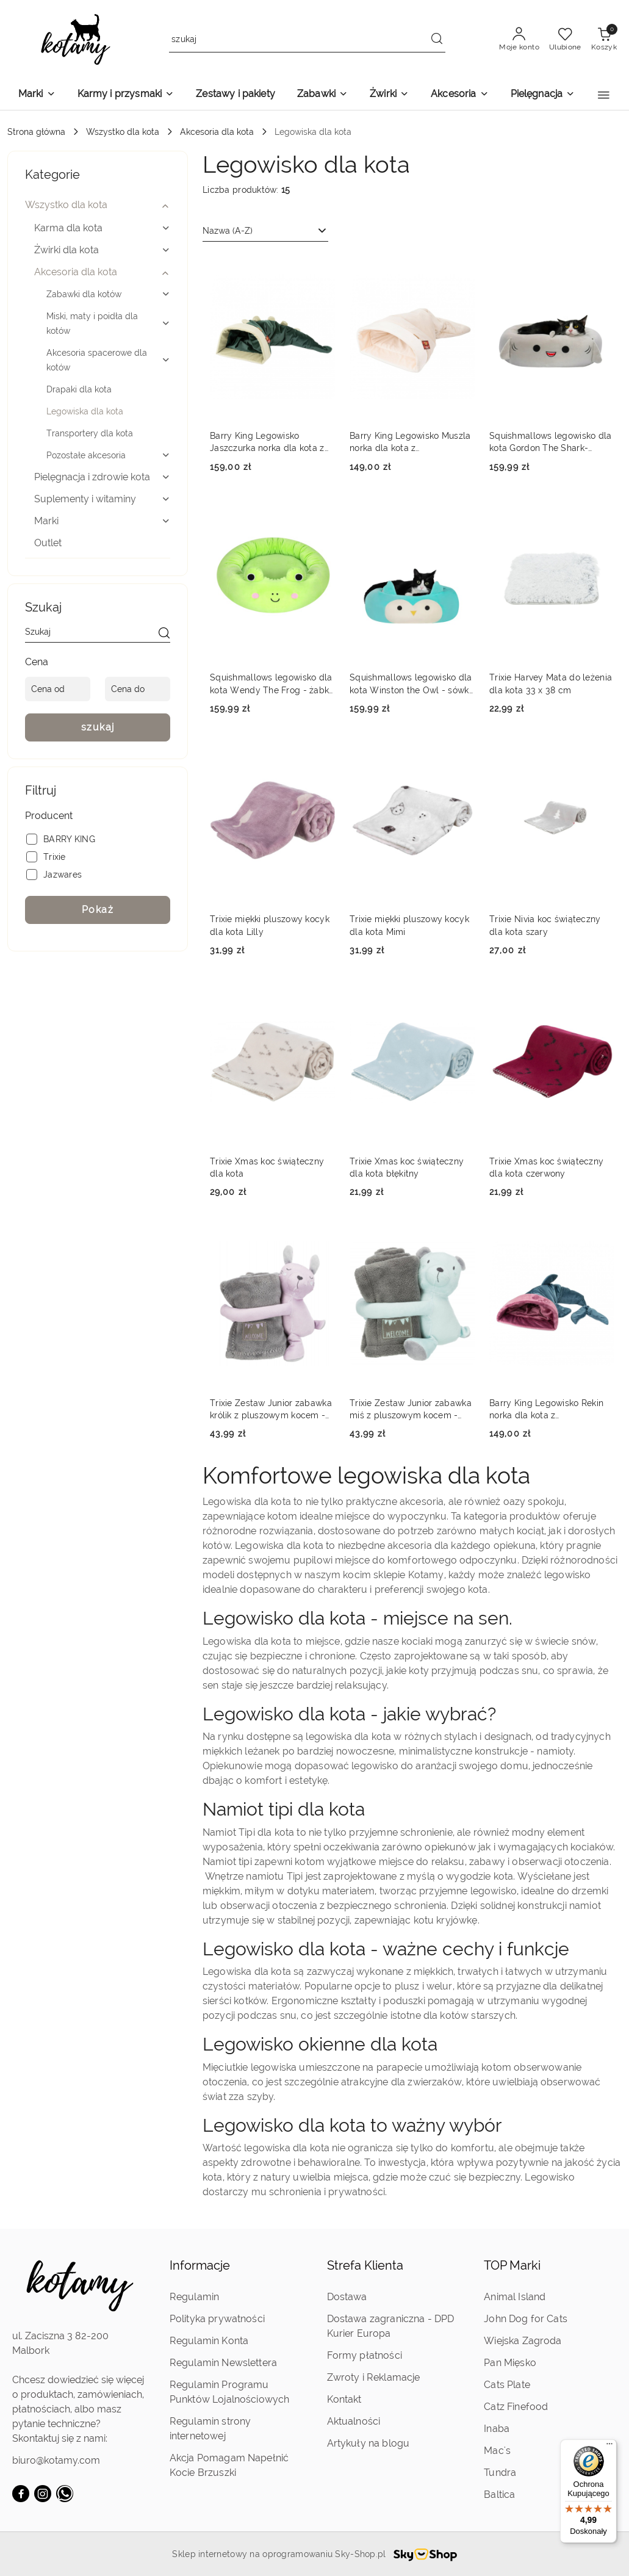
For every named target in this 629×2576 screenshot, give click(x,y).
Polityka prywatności (217, 2319)
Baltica (499, 2494)
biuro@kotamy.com (56, 2460)
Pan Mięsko (510, 2363)
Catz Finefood (516, 2406)
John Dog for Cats (525, 2319)
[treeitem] (97, 205)
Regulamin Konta (209, 2341)
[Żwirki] (389, 94)
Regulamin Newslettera (223, 2363)
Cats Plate (507, 2384)
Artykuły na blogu (368, 2443)
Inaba (496, 2428)
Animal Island (514, 2297)
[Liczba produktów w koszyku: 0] (604, 40)
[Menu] (609, 2446)
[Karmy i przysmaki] (126, 94)
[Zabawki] (322, 94)
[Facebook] (20, 2493)
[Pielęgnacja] (543, 94)
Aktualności (354, 2421)
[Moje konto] (519, 40)
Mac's (497, 2450)
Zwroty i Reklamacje (373, 2377)
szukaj (98, 727)
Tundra (500, 2472)
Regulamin (194, 2297)
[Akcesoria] (459, 94)
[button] (604, 95)
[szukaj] (164, 634)
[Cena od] (57, 689)
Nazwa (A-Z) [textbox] (228, 231)
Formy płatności (364, 2355)
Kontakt (344, 2399)
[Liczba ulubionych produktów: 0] (565, 40)
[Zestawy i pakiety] (235, 94)
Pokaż (98, 909)
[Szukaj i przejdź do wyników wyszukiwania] (436, 40)
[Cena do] (137, 689)
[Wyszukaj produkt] (307, 39)
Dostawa (347, 2297)
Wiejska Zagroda (522, 2341)
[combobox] (265, 231)
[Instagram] (42, 2493)
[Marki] (36, 94)
